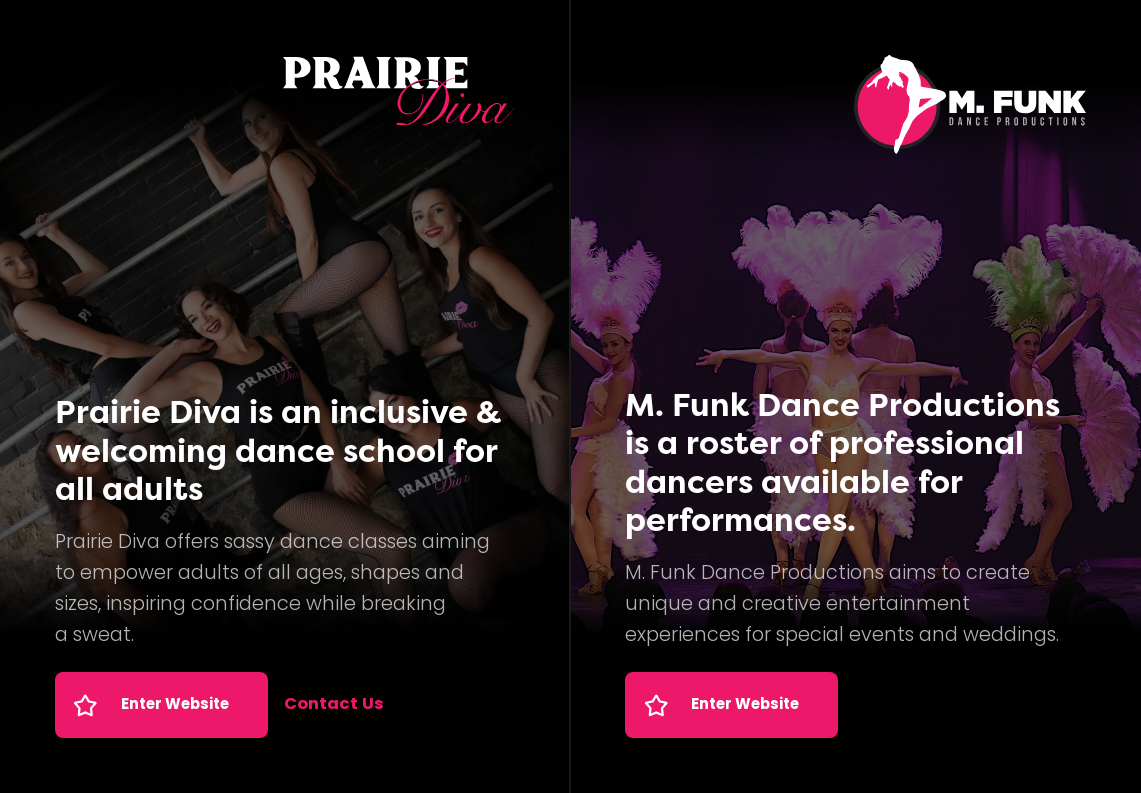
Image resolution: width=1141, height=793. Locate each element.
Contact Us (334, 705)
